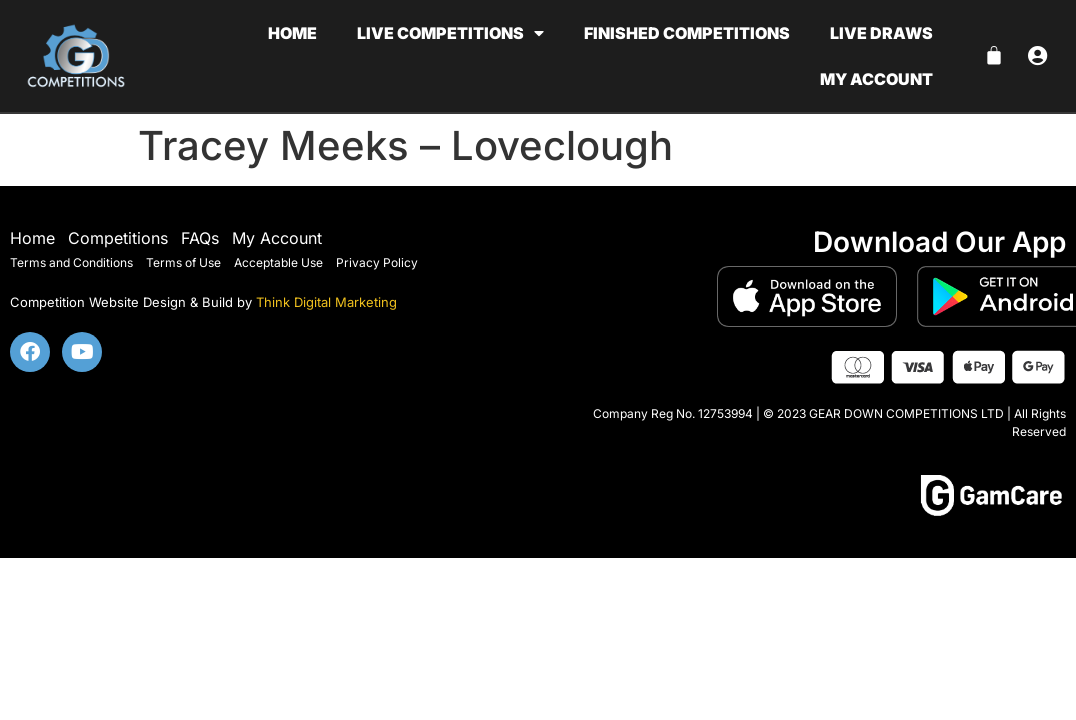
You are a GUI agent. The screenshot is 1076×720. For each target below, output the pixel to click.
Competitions (118, 238)
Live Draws (881, 33)
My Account (277, 238)
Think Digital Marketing (326, 302)
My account (876, 79)
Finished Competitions (687, 33)
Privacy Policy (377, 262)
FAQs (200, 238)
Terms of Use (183, 262)
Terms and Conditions (71, 262)
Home (292, 33)
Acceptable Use (278, 262)
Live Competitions (450, 33)
